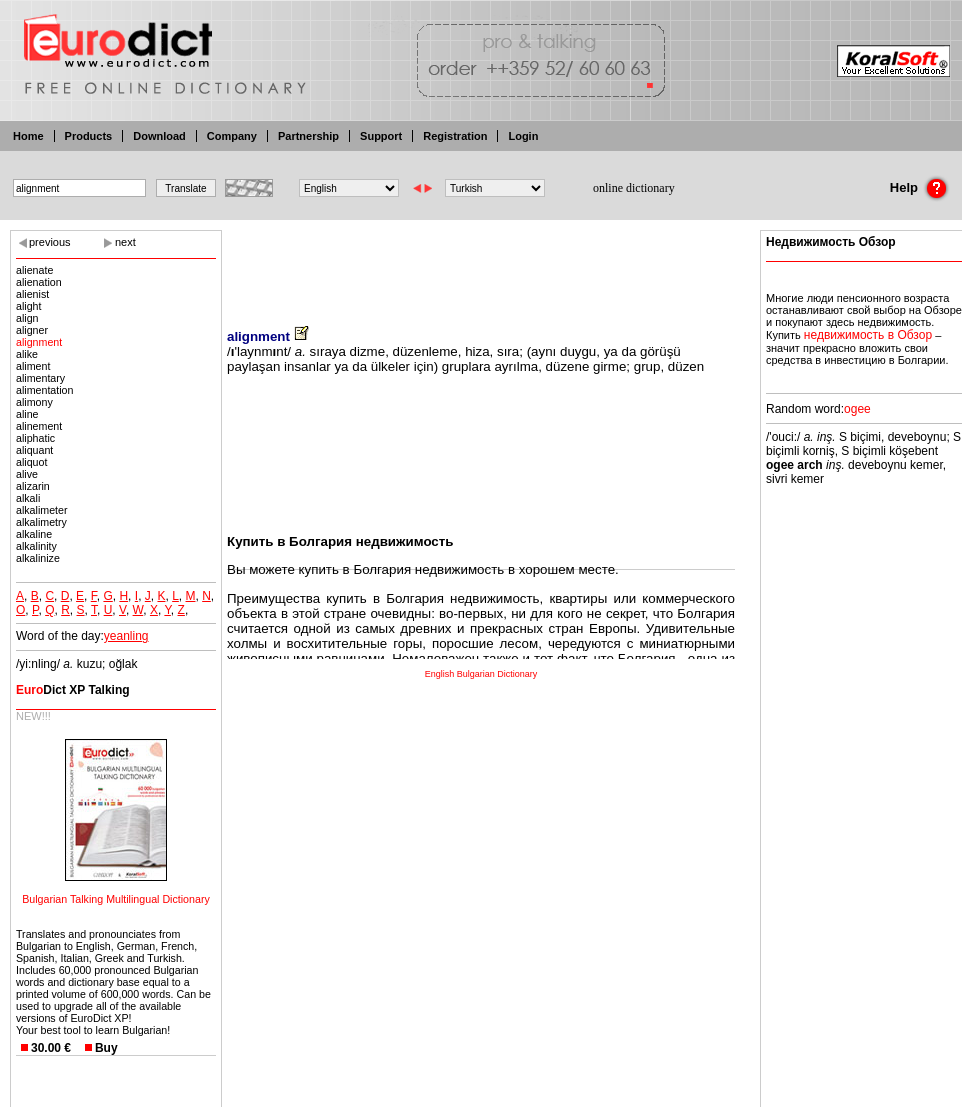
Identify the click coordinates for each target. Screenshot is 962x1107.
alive (27, 474)
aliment (33, 366)
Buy (106, 1048)
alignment (39, 342)
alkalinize (38, 558)
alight (28, 306)
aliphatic (35, 438)
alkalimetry (41, 522)
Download (159, 136)
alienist (32, 294)
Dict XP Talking (73, 690)
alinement (39, 426)
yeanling (126, 636)
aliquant (34, 450)
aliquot (31, 462)
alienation (39, 282)
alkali (28, 498)
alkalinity (36, 546)
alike (27, 354)
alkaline (34, 534)
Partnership (308, 136)
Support (381, 136)
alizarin (33, 486)
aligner (32, 330)
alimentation (44, 390)
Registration (455, 136)
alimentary (40, 378)
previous (50, 242)
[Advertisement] (481, 265)
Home (28, 136)
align (27, 318)
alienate (34, 270)
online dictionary (634, 188)
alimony (34, 402)
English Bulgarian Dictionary (481, 674)
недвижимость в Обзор (868, 335)
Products (89, 136)
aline (27, 414)
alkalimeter (42, 510)
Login (523, 136)
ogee (857, 409)
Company (232, 136)
